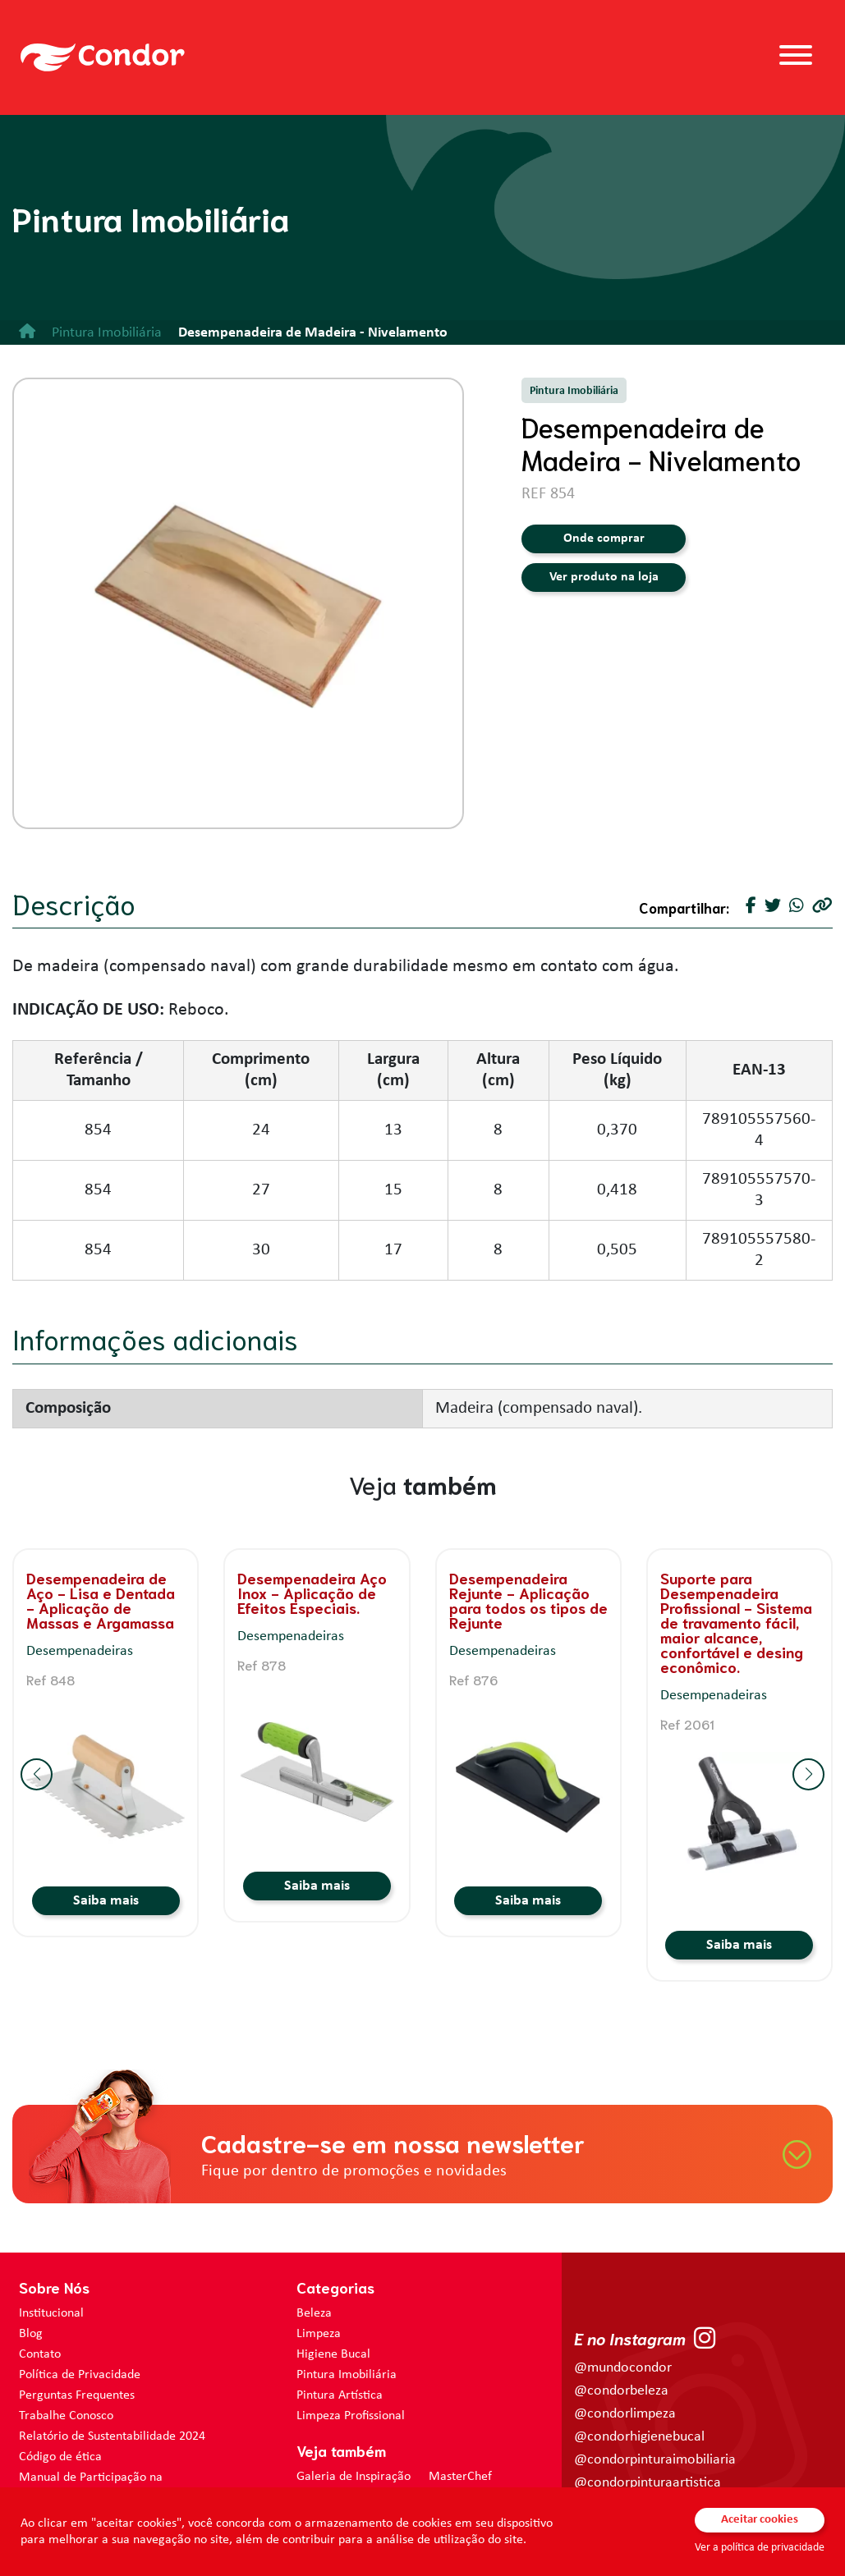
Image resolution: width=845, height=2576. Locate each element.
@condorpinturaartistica (647, 2483)
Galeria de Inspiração (353, 2476)
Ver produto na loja (604, 577)
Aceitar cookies (759, 2520)
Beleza (314, 2313)
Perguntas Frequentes (77, 2395)
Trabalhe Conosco (66, 2415)
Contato (40, 2354)
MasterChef (460, 2476)
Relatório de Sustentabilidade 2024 (112, 2436)
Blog (31, 2333)
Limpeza (318, 2333)
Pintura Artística (339, 2395)
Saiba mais (106, 1901)
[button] (37, 1774)
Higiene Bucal (333, 2354)
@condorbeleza (621, 2391)
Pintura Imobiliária (346, 2374)
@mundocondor (623, 2368)
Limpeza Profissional (350, 2415)
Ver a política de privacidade (759, 2548)
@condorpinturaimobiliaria (655, 2460)
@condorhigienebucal (639, 2437)
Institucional (51, 2313)
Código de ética (60, 2457)
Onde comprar (604, 538)
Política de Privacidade (79, 2374)
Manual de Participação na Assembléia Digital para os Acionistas (118, 2485)
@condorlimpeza (625, 2414)
